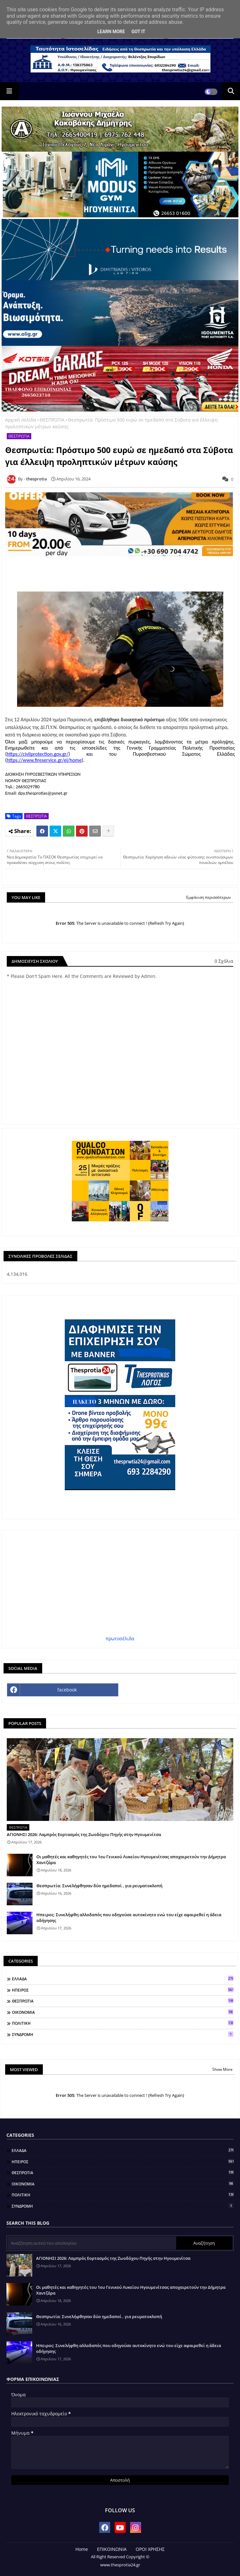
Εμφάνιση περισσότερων (208, 897)
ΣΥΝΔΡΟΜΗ (122, 2034)
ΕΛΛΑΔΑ (122, 1979)
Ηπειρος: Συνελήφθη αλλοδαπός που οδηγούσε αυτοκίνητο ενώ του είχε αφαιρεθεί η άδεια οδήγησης (128, 1917)
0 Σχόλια (224, 961)
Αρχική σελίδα (20, 420)
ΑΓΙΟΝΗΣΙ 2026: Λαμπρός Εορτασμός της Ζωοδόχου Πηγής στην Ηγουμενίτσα (84, 1834)
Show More (222, 2069)
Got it (138, 31)
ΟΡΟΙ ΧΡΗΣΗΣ (150, 2549)
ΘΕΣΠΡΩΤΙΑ (52, 420)
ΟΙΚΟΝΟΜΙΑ (122, 2012)
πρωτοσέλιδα (120, 1638)
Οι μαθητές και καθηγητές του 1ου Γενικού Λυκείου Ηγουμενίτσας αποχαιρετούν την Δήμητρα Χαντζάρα (131, 1859)
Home (81, 2549)
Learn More (111, 31)
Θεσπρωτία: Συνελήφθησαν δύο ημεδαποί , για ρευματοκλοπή (99, 1886)
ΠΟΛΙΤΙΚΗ (122, 2023)
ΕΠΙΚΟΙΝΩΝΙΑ (112, 2549)
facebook (67, 1690)
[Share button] (108, 831)
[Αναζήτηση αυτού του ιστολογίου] (92, 2243)
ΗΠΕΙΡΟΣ (122, 1990)
